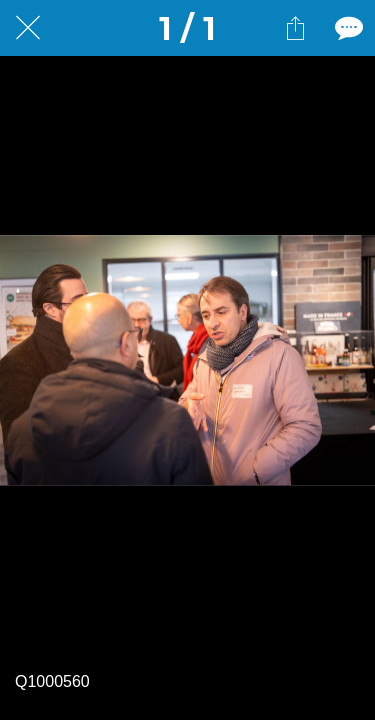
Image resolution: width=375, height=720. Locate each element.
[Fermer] (28, 28)
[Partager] (295, 28)
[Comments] (347, 28)
